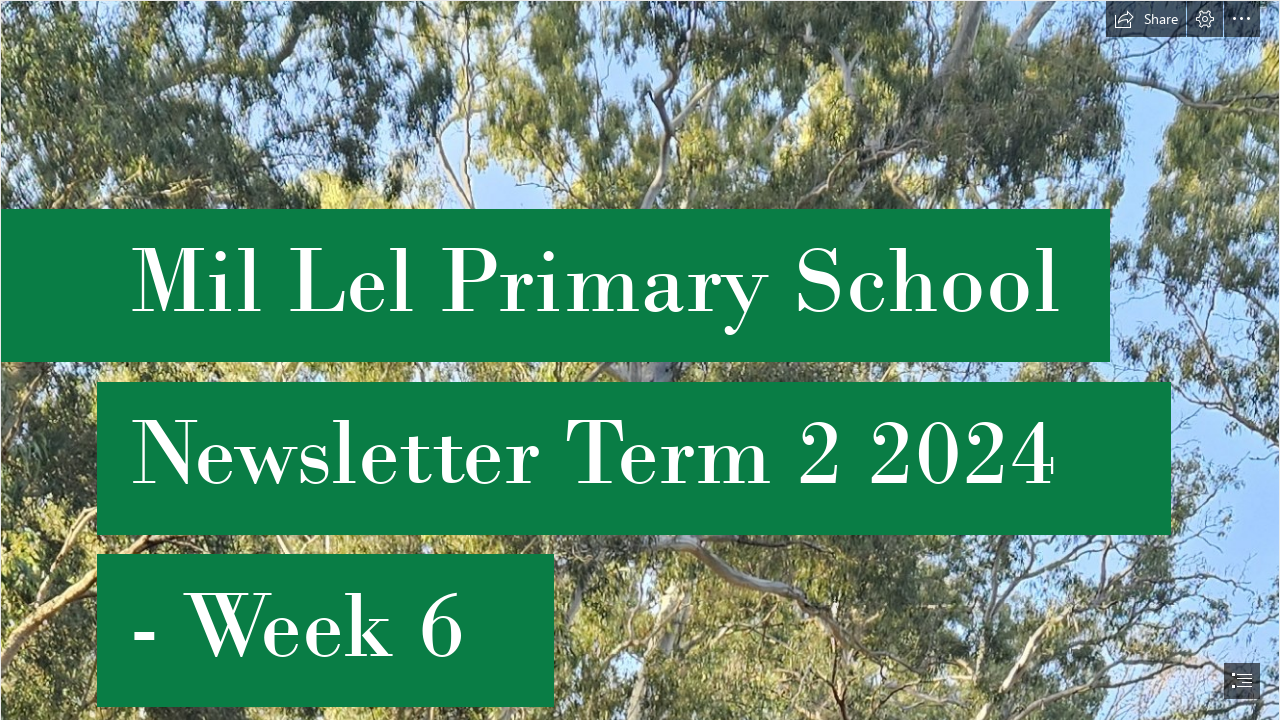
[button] (1146, 19)
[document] (640, 360)
